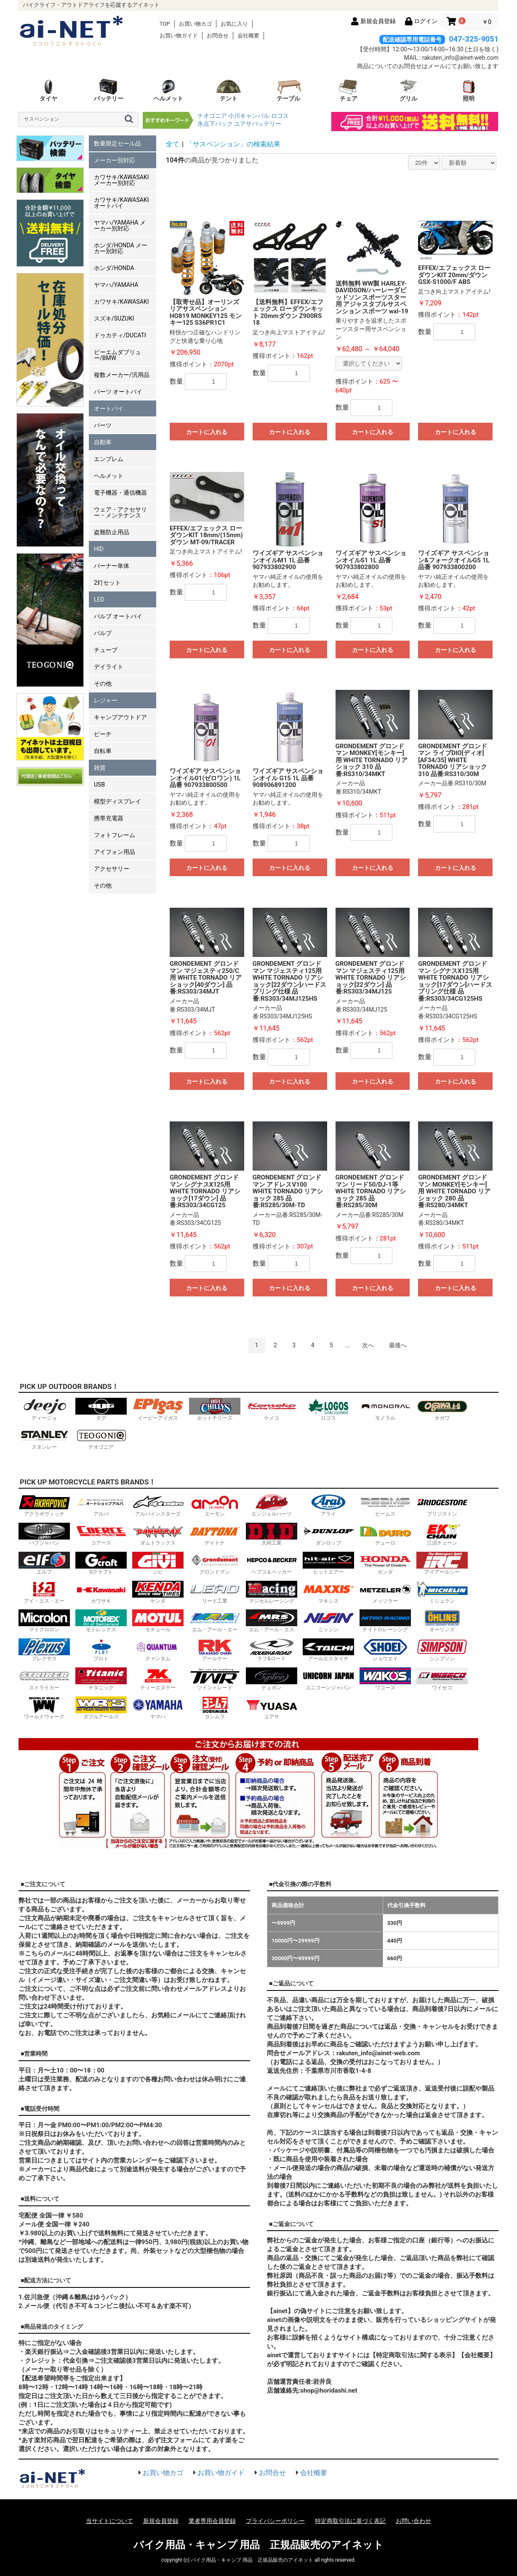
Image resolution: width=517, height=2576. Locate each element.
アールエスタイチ (328, 1650)
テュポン (271, 1679)
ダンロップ (328, 1534)
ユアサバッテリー (257, 123)
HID (99, 549)
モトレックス (101, 1621)
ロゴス (280, 115)
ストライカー (44, 1679)
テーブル (288, 90)
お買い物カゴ (195, 24)
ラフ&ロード (271, 1650)
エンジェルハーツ (271, 1505)
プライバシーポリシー (275, 2521)
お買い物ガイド (179, 35)
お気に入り (234, 24)
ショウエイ (385, 1650)
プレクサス (44, 1650)
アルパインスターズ (158, 1505)
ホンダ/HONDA (114, 268)
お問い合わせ (413, 2521)
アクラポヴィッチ (44, 1505)
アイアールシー (442, 1563)
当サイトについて (109, 2521)
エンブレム (108, 459)
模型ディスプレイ (117, 801)
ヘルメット (168, 90)
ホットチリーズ (214, 1409)
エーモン (214, 1505)
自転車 (103, 750)
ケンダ (158, 1592)
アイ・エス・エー (44, 1592)
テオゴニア (212, 115)
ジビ (158, 1563)
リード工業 (214, 1592)
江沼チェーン (442, 1534)
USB (99, 784)
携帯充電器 (108, 818)
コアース (101, 1534)
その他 (103, 683)
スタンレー (44, 1438)
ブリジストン (442, 1505)
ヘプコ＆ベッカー (271, 1563)
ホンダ (385, 1563)
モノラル (385, 1409)
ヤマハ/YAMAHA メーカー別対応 (120, 225)
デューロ (385, 1534)
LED (99, 599)
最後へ (398, 1345)
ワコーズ (385, 1679)
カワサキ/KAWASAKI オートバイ (121, 202)
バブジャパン (44, 1534)
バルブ (103, 633)
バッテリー (109, 90)
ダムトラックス (158, 1534)
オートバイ (108, 408)
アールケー (214, 1650)
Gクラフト (101, 1563)
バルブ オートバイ (118, 616)
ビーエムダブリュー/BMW (117, 355)
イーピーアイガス (158, 1409)
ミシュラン (442, 1592)
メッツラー (385, 1592)
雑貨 (100, 767)
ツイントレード (214, 1679)
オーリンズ (442, 1621)
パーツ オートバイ (118, 391)
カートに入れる (206, 432)
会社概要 (248, 35)
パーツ (103, 425)
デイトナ (214, 1534)
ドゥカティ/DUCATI (120, 335)
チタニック (101, 1679)
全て (172, 144)
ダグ (101, 1409)
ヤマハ (158, 1708)
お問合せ (218, 35)
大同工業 (271, 1534)
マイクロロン (44, 1621)
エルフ (44, 1563)
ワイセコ (442, 1679)
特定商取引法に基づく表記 (350, 2521)
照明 (469, 90)
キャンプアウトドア (120, 717)
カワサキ (101, 1592)
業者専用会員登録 (212, 2521)
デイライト (108, 666)
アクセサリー (111, 868)
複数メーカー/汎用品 (121, 374)
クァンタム (158, 1650)
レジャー (105, 700)
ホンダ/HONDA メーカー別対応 (120, 248)
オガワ (442, 1409)
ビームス (385, 1505)
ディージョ (44, 1409)
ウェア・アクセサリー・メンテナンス (120, 512)
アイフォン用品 (114, 851)
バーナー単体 (111, 565)
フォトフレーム (114, 835)
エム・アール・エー (214, 1621)
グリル (408, 90)
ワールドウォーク (44, 1708)
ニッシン (328, 1621)
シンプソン (442, 1650)
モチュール (158, 1621)
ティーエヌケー (158, 1679)
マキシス (328, 1592)
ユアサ (271, 1708)
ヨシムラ (214, 1708)
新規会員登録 (161, 2521)
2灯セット (107, 582)
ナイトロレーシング (385, 1621)
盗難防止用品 (111, 532)
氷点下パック (215, 123)
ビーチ (103, 734)
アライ (328, 1505)
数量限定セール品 (117, 143)
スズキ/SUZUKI (114, 318)
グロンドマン (214, 1563)
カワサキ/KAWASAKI (121, 301)
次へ (368, 1345)
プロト (101, 1650)
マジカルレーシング (271, 1592)
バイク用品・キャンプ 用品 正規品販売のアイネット (258, 2545)
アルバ (101, 1505)
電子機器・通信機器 (120, 492)
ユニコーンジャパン (328, 1679)
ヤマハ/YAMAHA (116, 284)
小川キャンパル (248, 115)
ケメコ (271, 1409)
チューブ (105, 650)
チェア (349, 90)
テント (229, 90)
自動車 (103, 442)
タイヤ (48, 90)
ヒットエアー (328, 1563)
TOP (165, 24)
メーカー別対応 (114, 160)
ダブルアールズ (101, 1708)
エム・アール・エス (271, 1621)
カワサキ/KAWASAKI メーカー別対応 (121, 180)
